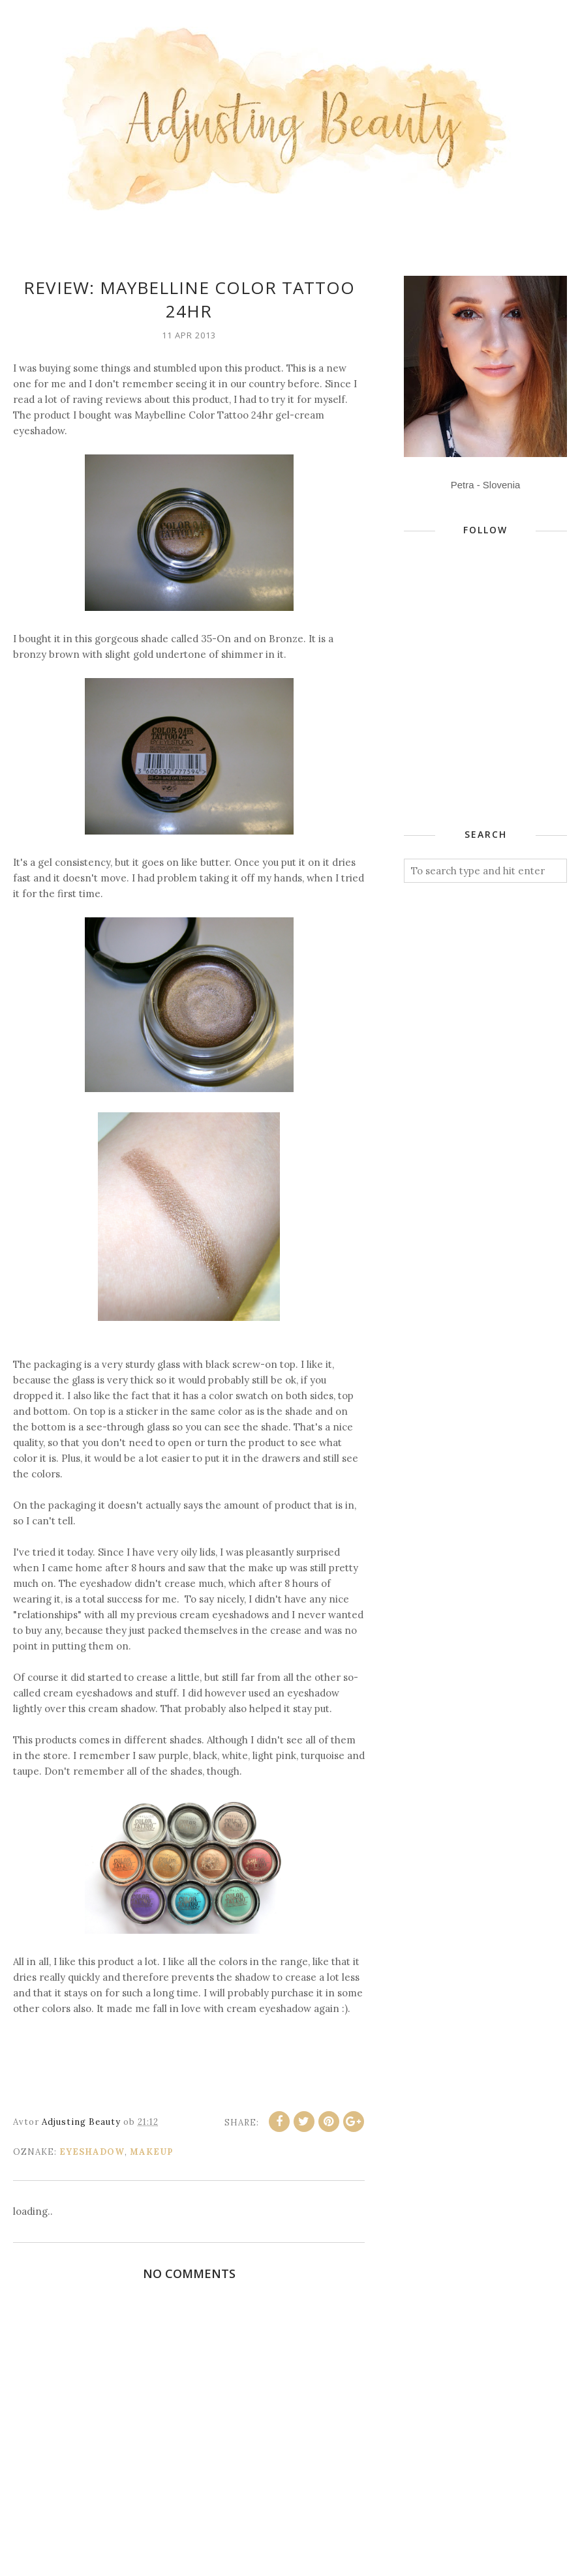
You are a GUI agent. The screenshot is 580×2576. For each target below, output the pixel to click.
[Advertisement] (492, 711)
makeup (151, 2151)
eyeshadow (92, 2151)
